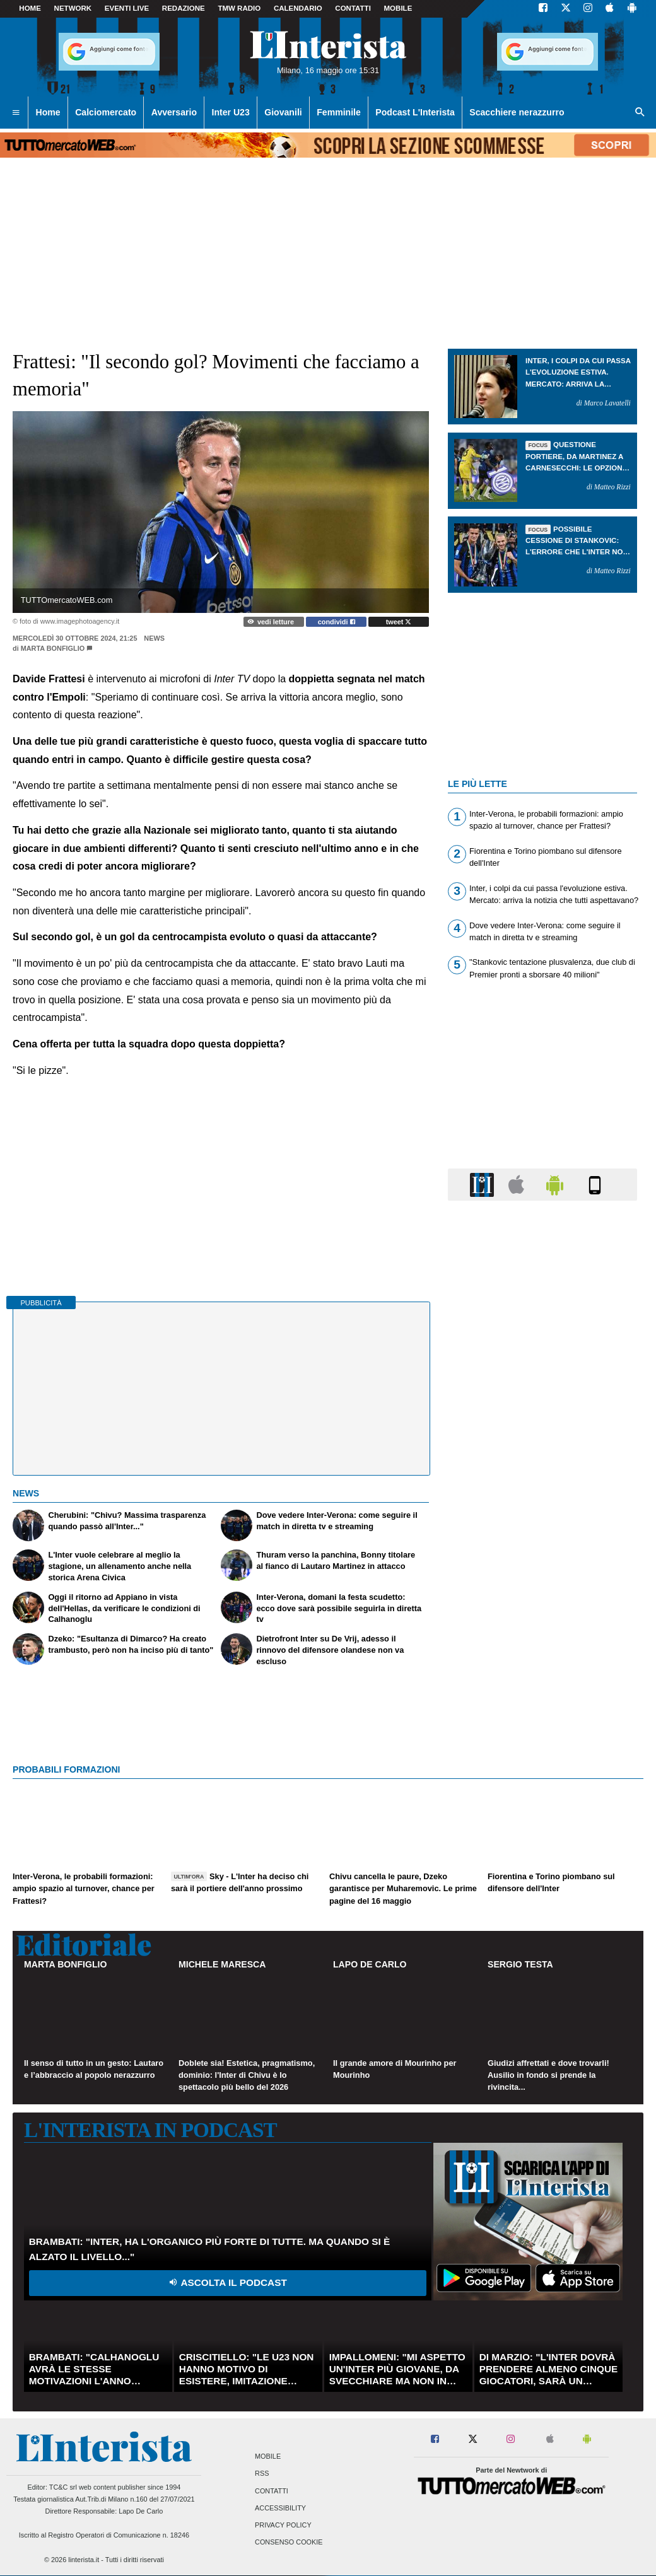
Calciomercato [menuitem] (105, 112)
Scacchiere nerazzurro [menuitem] (516, 112)
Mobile (268, 2457)
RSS (262, 2474)
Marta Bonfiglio (53, 648)
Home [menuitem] (48, 112)
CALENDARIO (298, 8)
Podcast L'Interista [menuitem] (414, 112)
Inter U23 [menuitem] (231, 112)
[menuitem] (15, 112)
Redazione (183, 8)
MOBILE (398, 8)
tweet (399, 622)
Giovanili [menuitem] (283, 112)
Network (73, 8)
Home (30, 8)
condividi (336, 622)
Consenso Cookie (289, 2542)
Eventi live (127, 8)
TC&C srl (63, 2487)
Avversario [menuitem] (174, 112)
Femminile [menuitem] (339, 112)
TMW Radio (239, 8)
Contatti (271, 2491)
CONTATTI (353, 8)
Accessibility (280, 2508)
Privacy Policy (283, 2525)
